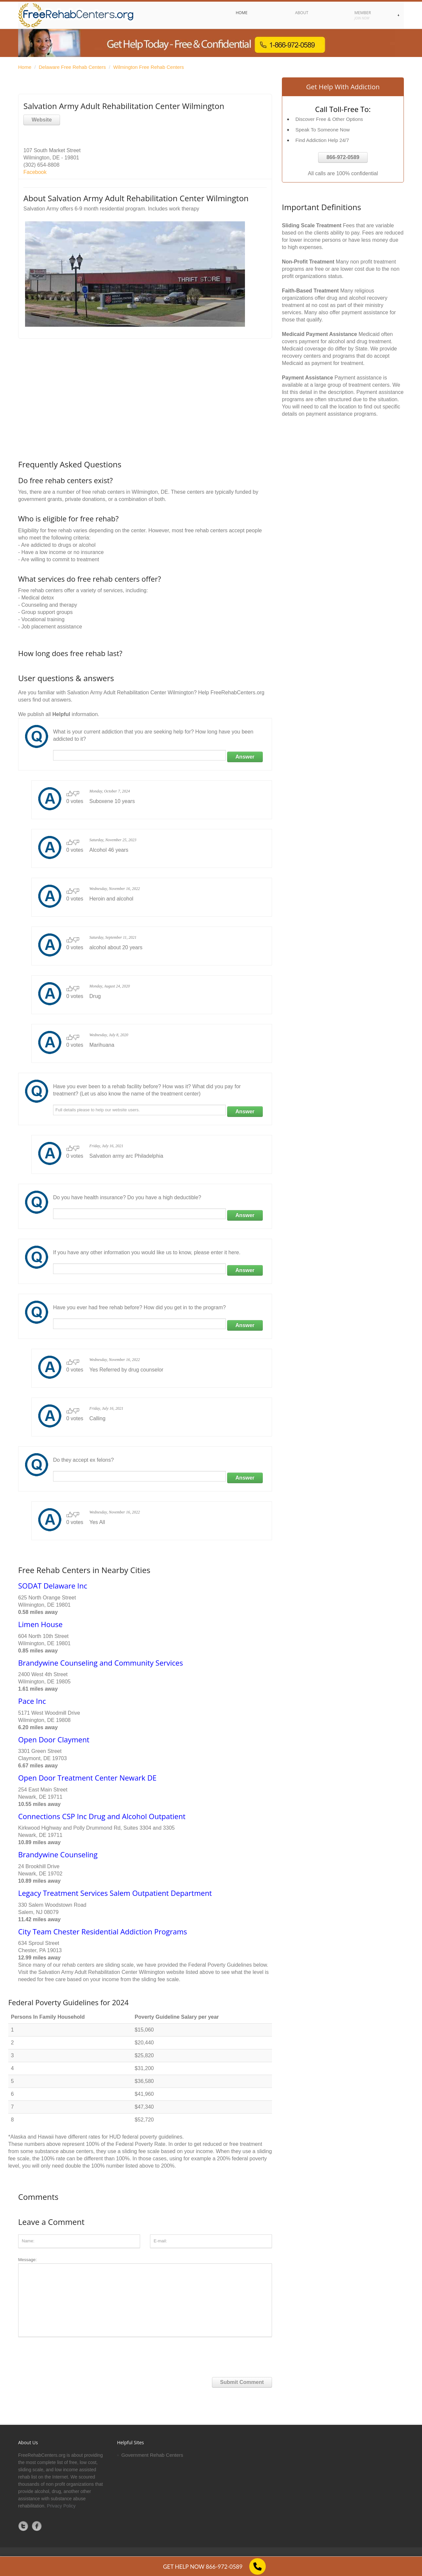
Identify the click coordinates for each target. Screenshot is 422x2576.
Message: (145, 2297)
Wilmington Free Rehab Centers (148, 67)
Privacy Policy (61, 2505)
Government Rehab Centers (152, 2455)
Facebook (34, 172)
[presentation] (68, 2354)
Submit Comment (242, 2382)
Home (24, 67)
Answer (245, 757)
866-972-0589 (342, 157)
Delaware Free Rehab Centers (72, 67)
